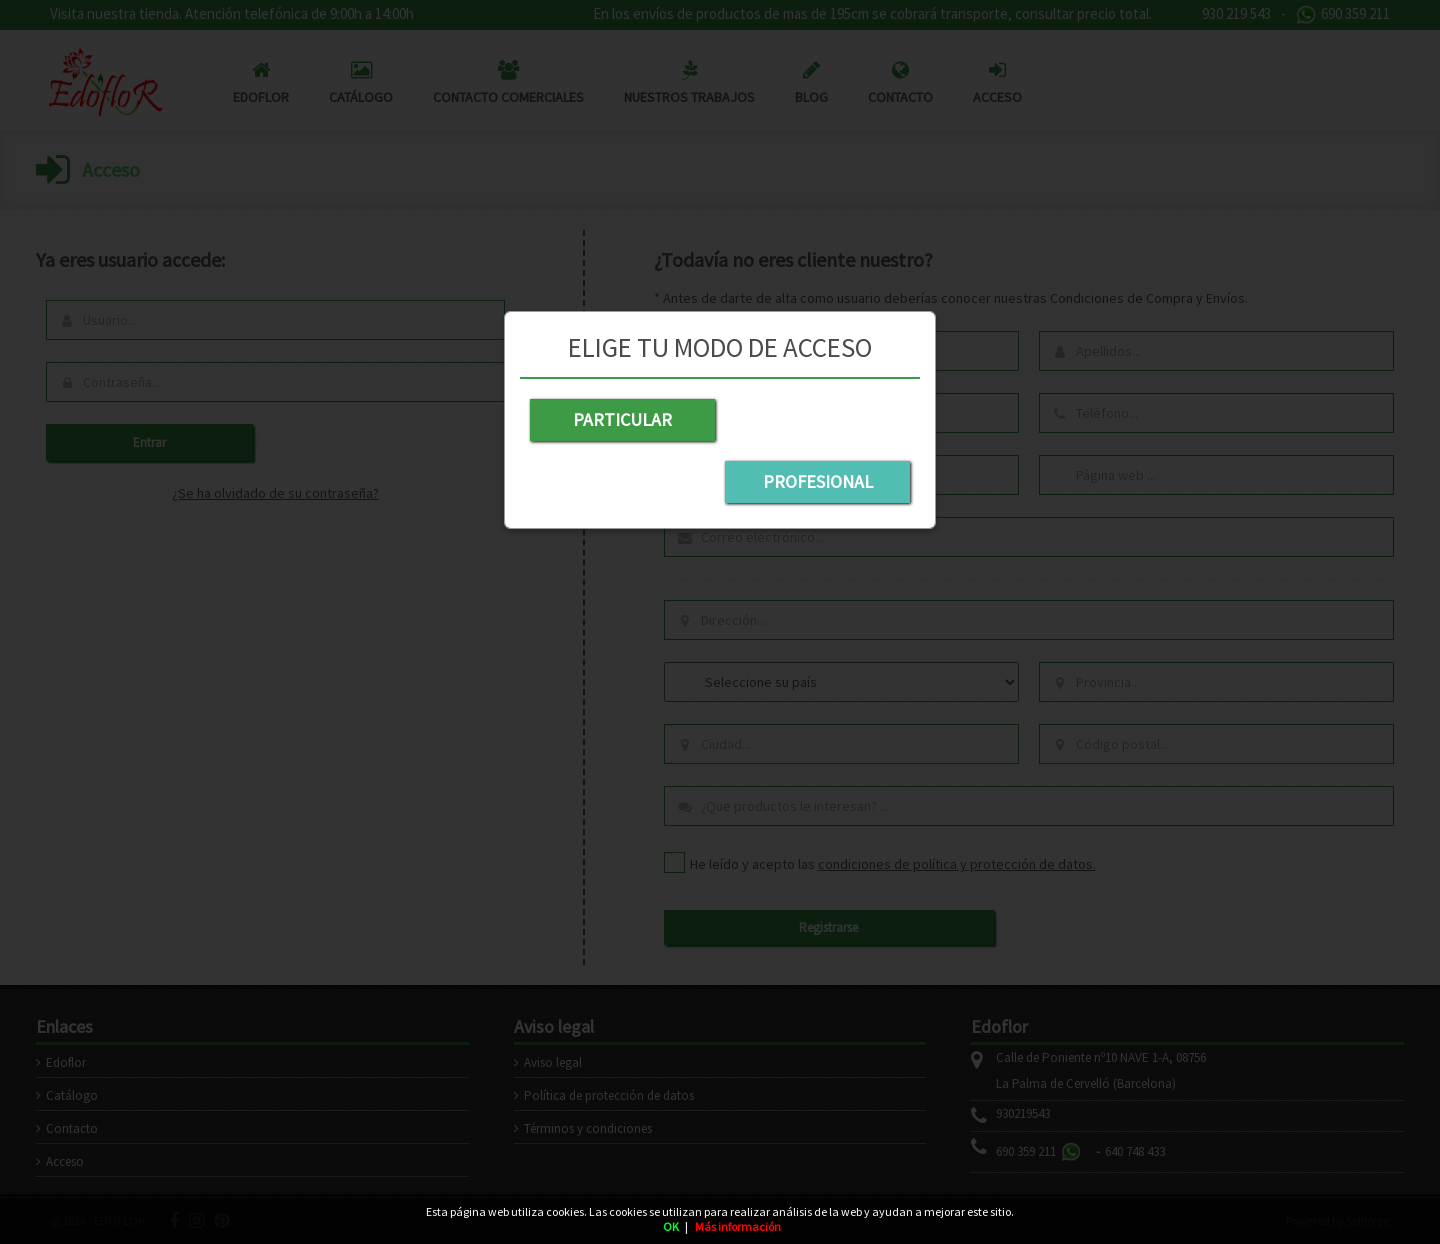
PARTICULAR (620, 419)
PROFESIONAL (820, 419)
